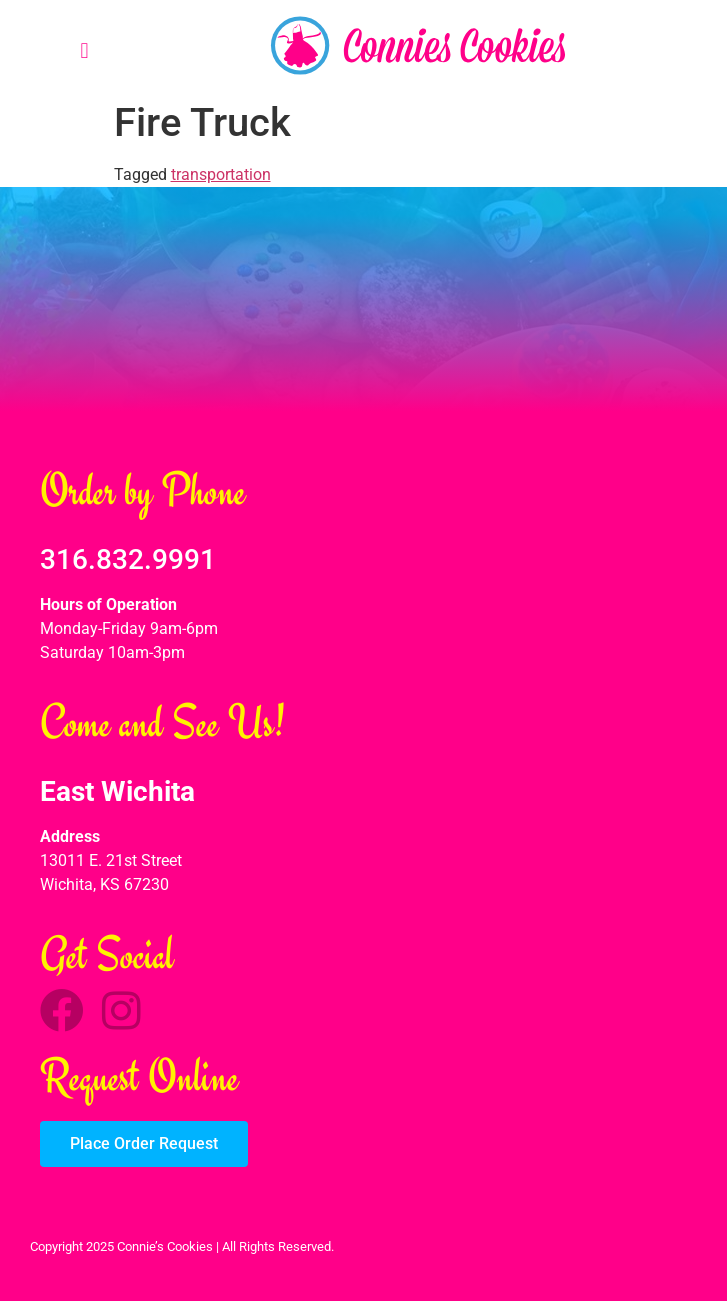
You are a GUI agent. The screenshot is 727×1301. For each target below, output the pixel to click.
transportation (221, 174)
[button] (84, 50)
